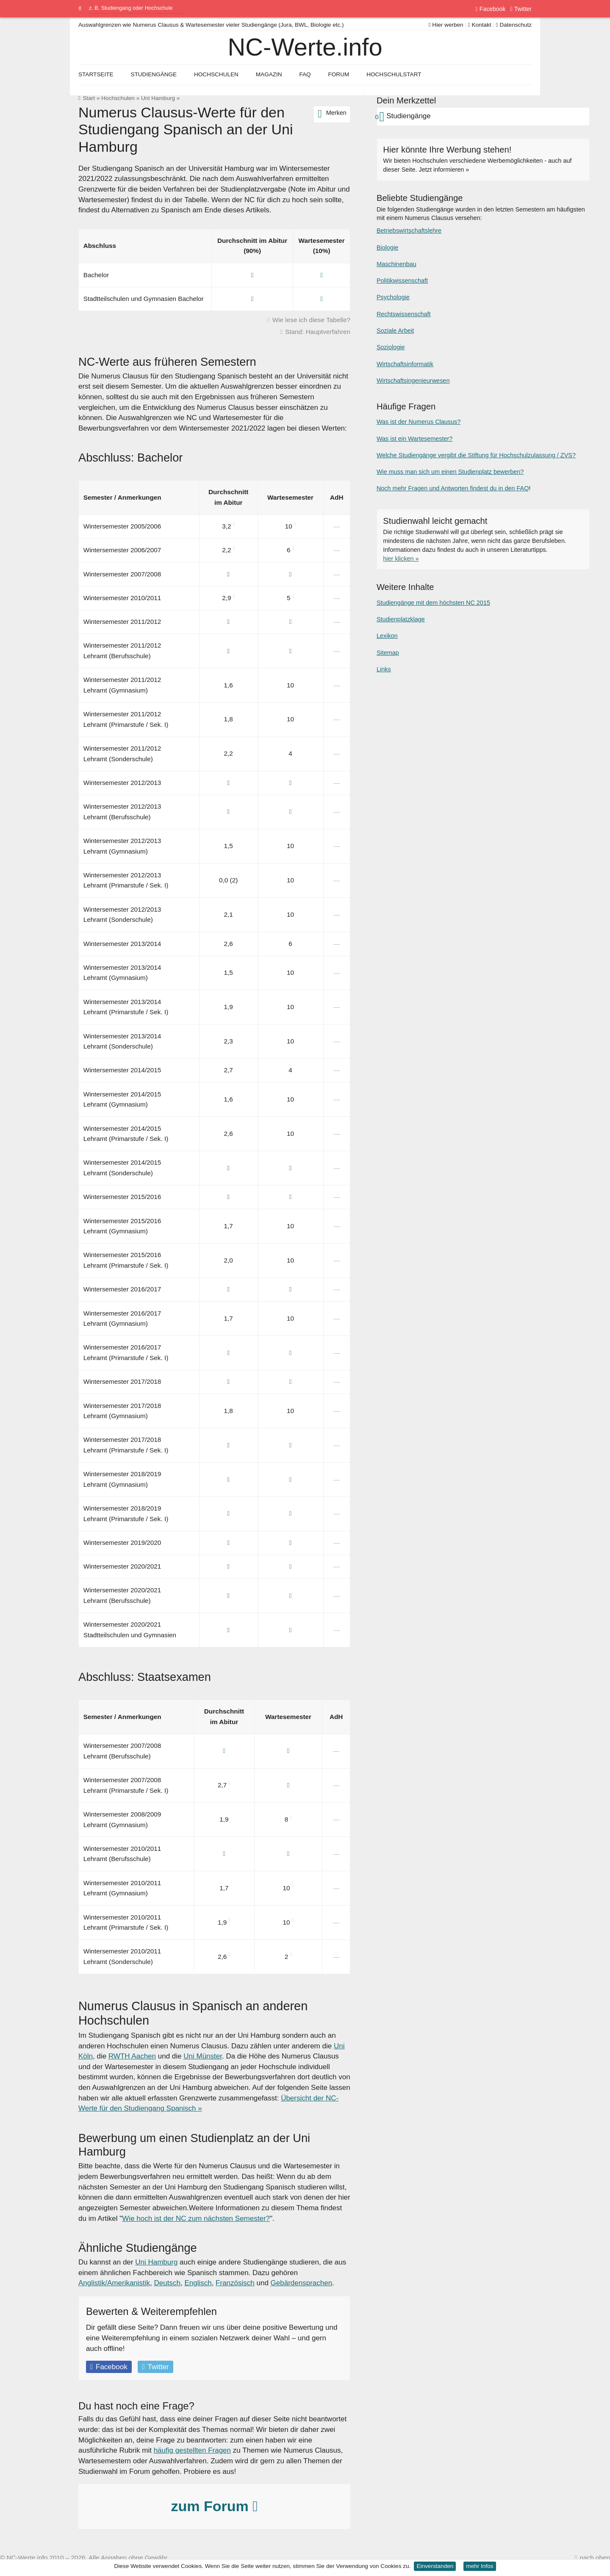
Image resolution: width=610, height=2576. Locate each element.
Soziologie (391, 347)
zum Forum (214, 2506)
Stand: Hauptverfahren (317, 331)
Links (384, 669)
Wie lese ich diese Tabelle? (311, 319)
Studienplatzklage (401, 619)
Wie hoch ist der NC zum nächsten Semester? (196, 2218)
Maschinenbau (396, 264)
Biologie (387, 247)
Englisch (197, 2283)
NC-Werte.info (304, 47)
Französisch (235, 2283)
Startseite (96, 74)
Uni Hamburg (158, 98)
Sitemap (388, 652)
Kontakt (479, 25)
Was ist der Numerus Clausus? (418, 421)
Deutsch (167, 2283)
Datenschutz (514, 25)
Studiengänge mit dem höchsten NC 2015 (433, 602)
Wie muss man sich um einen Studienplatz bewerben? (450, 471)
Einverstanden (434, 2566)
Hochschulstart (393, 74)
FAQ (305, 74)
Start (89, 98)
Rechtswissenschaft (404, 314)
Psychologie (393, 297)
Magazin (269, 74)
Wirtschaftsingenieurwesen (413, 380)
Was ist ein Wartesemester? (414, 438)
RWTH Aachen (132, 2056)
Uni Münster (202, 2056)
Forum (338, 74)
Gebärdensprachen (302, 2283)
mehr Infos (479, 2566)
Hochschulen (118, 98)
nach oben (595, 2557)
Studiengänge (153, 74)
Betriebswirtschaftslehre (409, 230)
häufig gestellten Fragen (192, 2450)
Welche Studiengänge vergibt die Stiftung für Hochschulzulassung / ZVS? (476, 455)
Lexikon (387, 635)
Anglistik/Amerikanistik (114, 2283)
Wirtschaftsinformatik (405, 364)
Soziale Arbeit (395, 330)
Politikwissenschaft (402, 280)
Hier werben (446, 25)
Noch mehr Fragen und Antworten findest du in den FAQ (453, 488)
